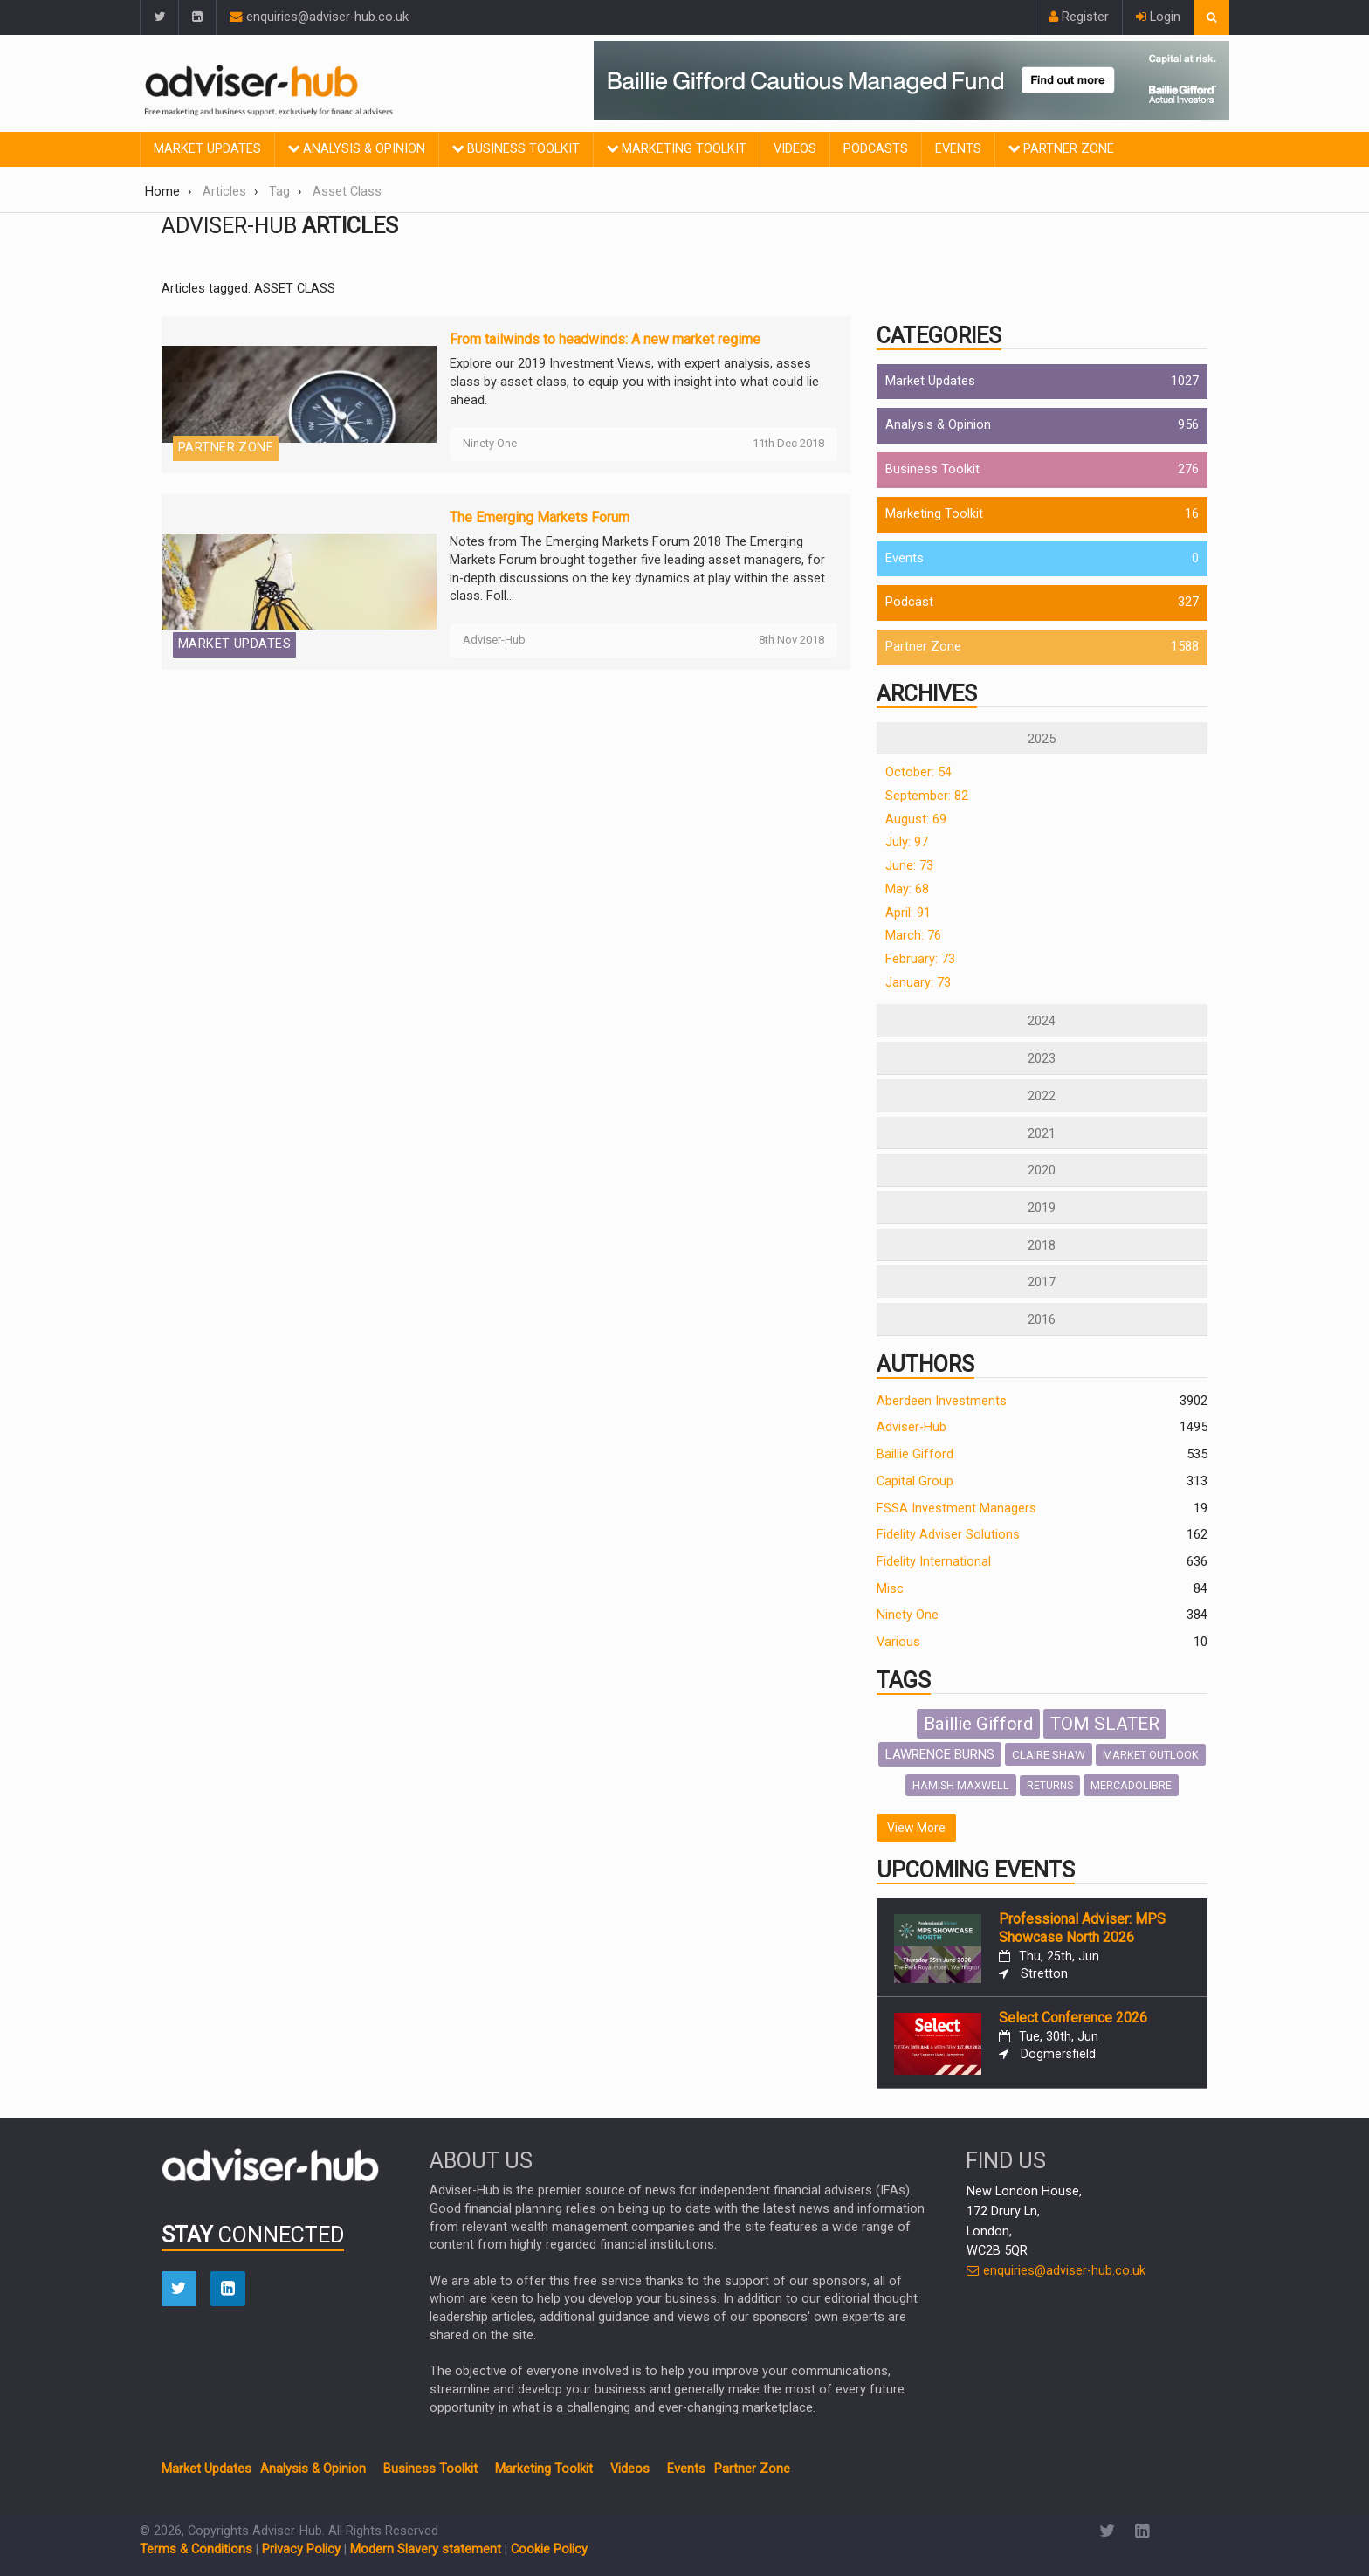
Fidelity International (934, 1561)
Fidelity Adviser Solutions (948, 1534)
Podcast (909, 602)
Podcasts (875, 148)
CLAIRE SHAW (1048, 1754)
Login (1158, 17)
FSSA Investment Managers (956, 1508)
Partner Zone (1061, 148)
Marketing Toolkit (676, 148)
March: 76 (913, 935)
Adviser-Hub (911, 1427)
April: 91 (908, 913)
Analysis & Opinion (356, 148)
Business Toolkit (516, 148)
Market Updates (207, 148)
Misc (890, 1588)
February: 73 (920, 959)
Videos (795, 148)
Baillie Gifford (915, 1454)
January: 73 (918, 982)
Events (958, 148)
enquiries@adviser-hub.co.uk (319, 17)
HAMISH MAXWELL (960, 1785)
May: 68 (907, 889)
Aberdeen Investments (942, 1401)
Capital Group (915, 1481)
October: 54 (918, 772)
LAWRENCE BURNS (939, 1754)
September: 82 (926, 796)
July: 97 (906, 842)
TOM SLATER (1104, 1723)
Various (898, 1642)
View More (916, 1828)
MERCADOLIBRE (1131, 1785)
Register (1079, 17)
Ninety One (908, 1615)
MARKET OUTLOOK (1151, 1754)
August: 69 (915, 819)
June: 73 (909, 865)
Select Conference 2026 (1073, 2017)
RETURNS (1050, 1786)
